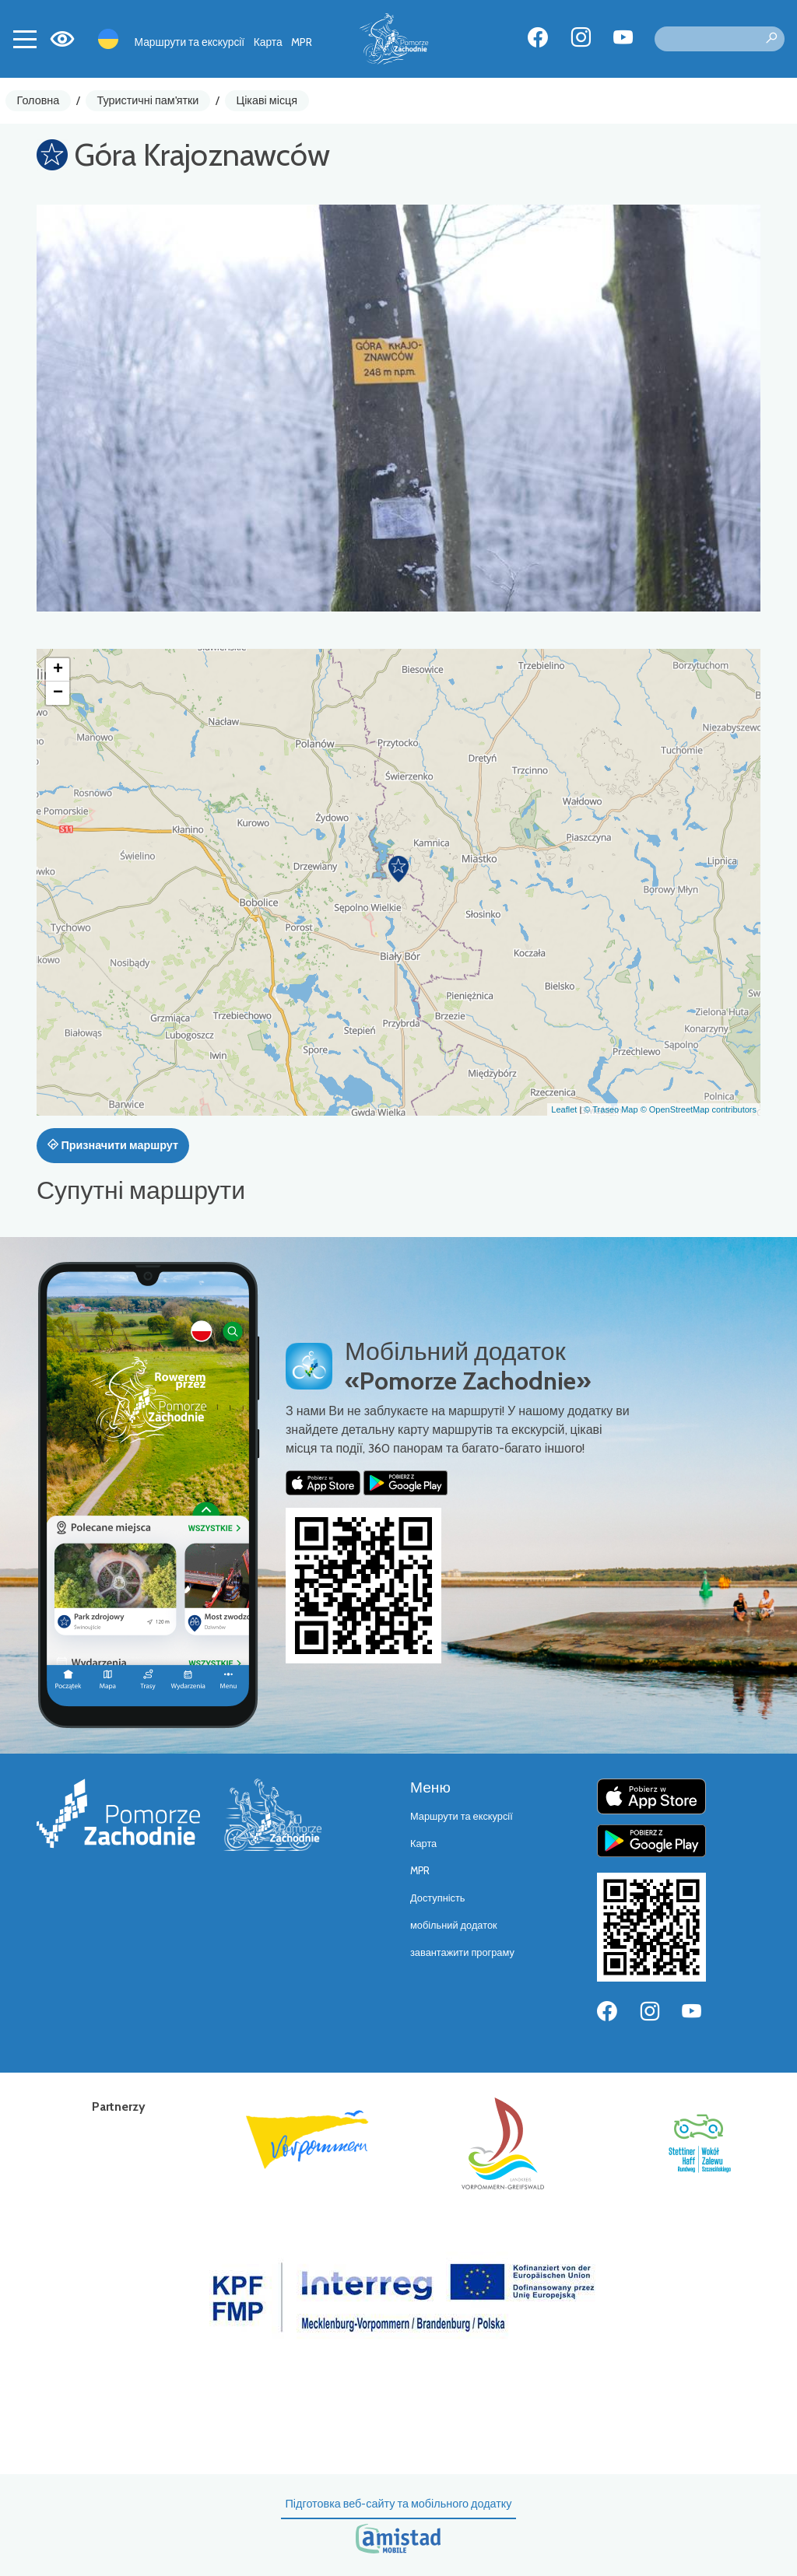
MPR (301, 42)
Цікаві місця (267, 100)
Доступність (437, 1898)
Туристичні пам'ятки (147, 100)
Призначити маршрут (112, 1145)
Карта (268, 42)
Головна (38, 100)
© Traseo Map (610, 1109)
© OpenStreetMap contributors (699, 1109)
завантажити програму (462, 1952)
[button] (398, 869)
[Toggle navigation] (24, 39)
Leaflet (564, 1109)
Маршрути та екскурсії (190, 42)
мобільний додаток (453, 1925)
